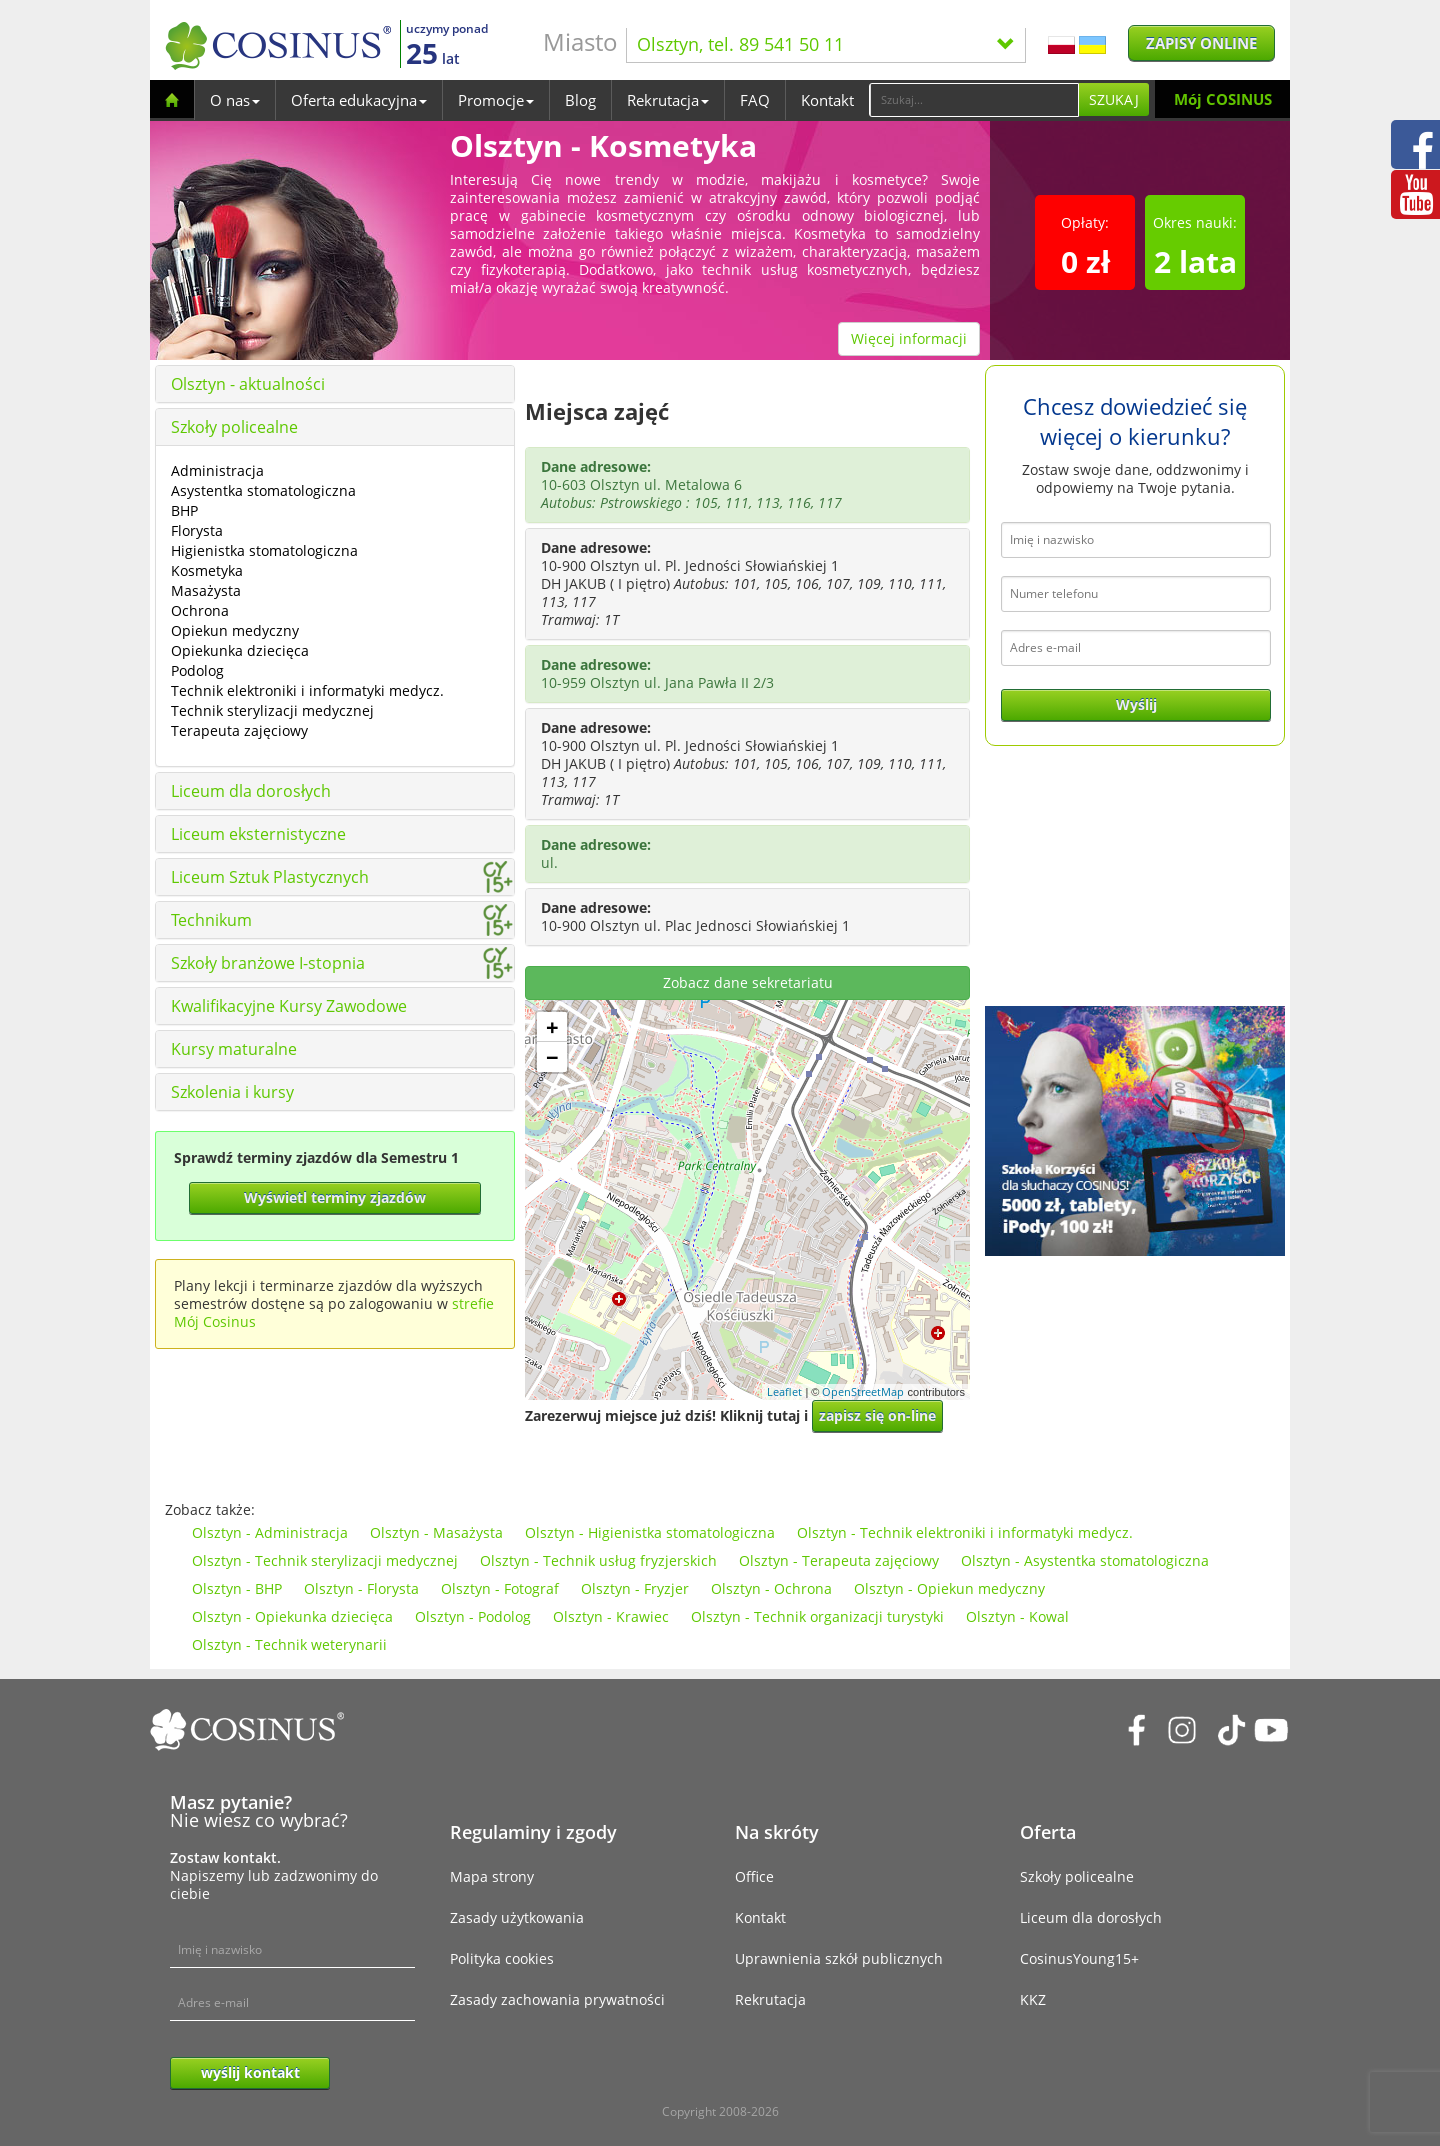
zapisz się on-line (877, 1415)
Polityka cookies (502, 1958)
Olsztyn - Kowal (1017, 1616)
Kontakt (827, 100)
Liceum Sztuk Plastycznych (270, 877)
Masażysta (206, 590)
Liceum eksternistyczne (258, 834)
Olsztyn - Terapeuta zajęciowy (839, 1560)
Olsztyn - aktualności (248, 384)
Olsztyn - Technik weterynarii (289, 1644)
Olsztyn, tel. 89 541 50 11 (826, 44)
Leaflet (784, 1391)
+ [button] (552, 1027)
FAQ (755, 100)
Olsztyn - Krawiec (611, 1616)
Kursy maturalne (234, 1049)
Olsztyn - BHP (237, 1588)
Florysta (197, 530)
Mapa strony (492, 1876)
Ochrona (200, 610)
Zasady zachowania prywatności (557, 1999)
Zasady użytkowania (517, 1917)
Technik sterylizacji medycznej (272, 710)
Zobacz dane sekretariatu (748, 982)
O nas (235, 100)
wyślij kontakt (250, 2072)
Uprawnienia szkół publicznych (839, 1958)
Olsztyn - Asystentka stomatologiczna (1085, 1560)
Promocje (496, 100)
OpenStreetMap (863, 1391)
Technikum (211, 920)
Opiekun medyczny (235, 630)
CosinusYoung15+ (1079, 1958)
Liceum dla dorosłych (251, 791)
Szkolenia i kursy (232, 1092)
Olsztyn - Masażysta (436, 1532)
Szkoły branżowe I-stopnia (268, 963)
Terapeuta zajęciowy (239, 730)
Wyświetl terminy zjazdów (335, 1197)
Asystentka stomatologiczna (263, 490)
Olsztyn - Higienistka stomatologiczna (650, 1532)
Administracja (217, 470)
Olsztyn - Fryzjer (635, 1588)
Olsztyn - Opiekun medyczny (949, 1588)
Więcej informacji (909, 338)
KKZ (1033, 1999)
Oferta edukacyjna (359, 100)
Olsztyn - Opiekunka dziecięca (292, 1616)
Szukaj (1114, 99)
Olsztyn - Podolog (473, 1616)
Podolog (197, 670)
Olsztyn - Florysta (361, 1588)
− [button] (552, 1057)
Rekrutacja (668, 100)
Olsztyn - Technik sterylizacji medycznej (325, 1560)
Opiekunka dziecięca (240, 650)
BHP (184, 510)
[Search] (974, 100)
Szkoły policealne (234, 427)
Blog (580, 100)
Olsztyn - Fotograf (500, 1588)
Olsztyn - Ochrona (771, 1588)
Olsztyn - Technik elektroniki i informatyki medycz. (965, 1532)
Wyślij (1136, 704)
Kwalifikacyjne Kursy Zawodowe (289, 1006)
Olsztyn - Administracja (270, 1532)
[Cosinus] (278, 45)
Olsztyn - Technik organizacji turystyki (817, 1616)
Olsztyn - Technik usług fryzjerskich (598, 1560)
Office (754, 1876)
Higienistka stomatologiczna (264, 550)
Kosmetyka (207, 570)
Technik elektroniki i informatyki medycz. (307, 690)
